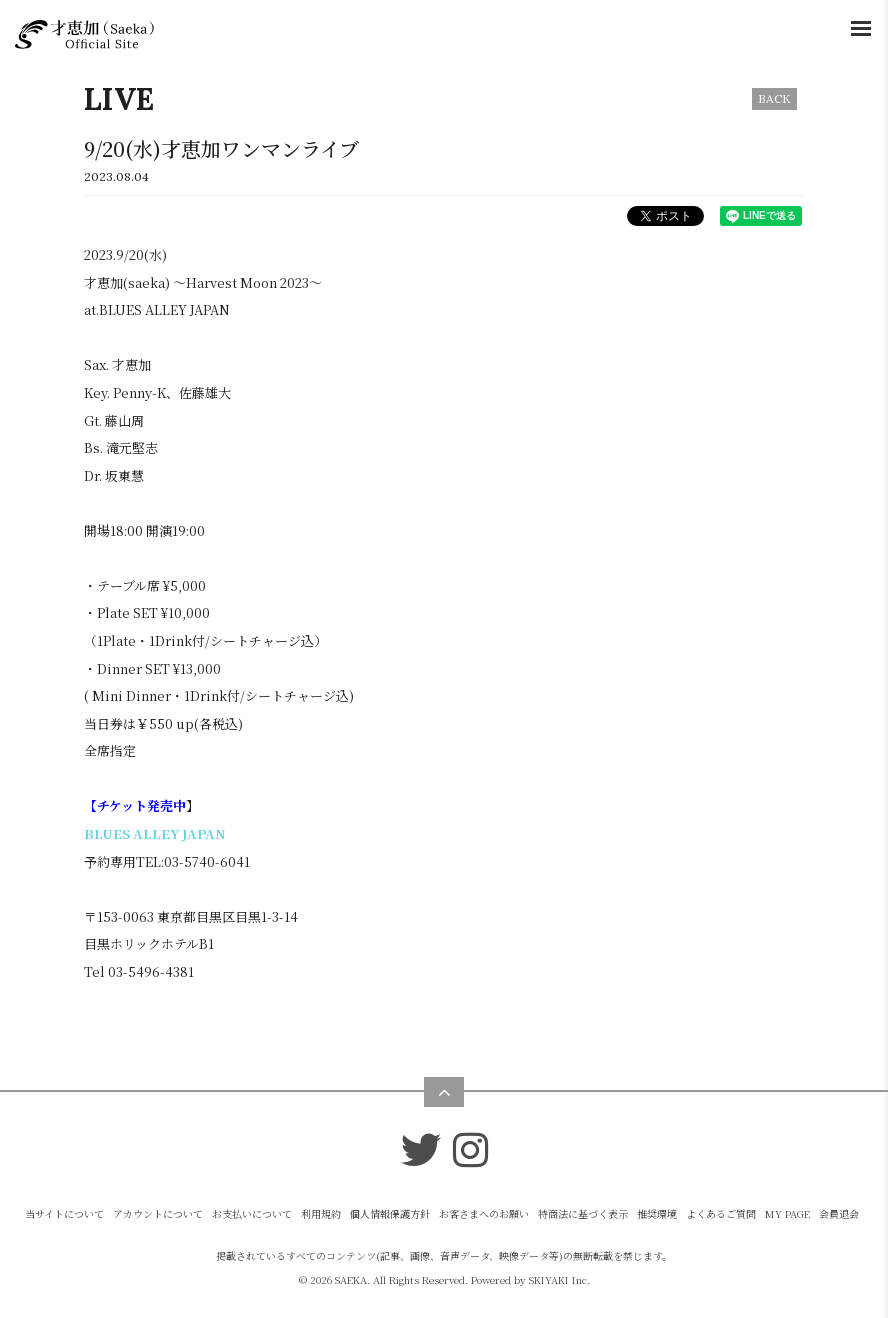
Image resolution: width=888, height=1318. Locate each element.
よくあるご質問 (721, 1213)
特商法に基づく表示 (583, 1213)
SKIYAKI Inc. (559, 1279)
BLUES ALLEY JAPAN (155, 833)
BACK (774, 98)
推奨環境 (657, 1213)
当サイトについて (64, 1213)
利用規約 (321, 1213)
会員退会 (839, 1213)
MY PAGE (787, 1213)
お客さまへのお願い (484, 1213)
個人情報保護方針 (390, 1213)
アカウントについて (158, 1213)
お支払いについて (252, 1213)
